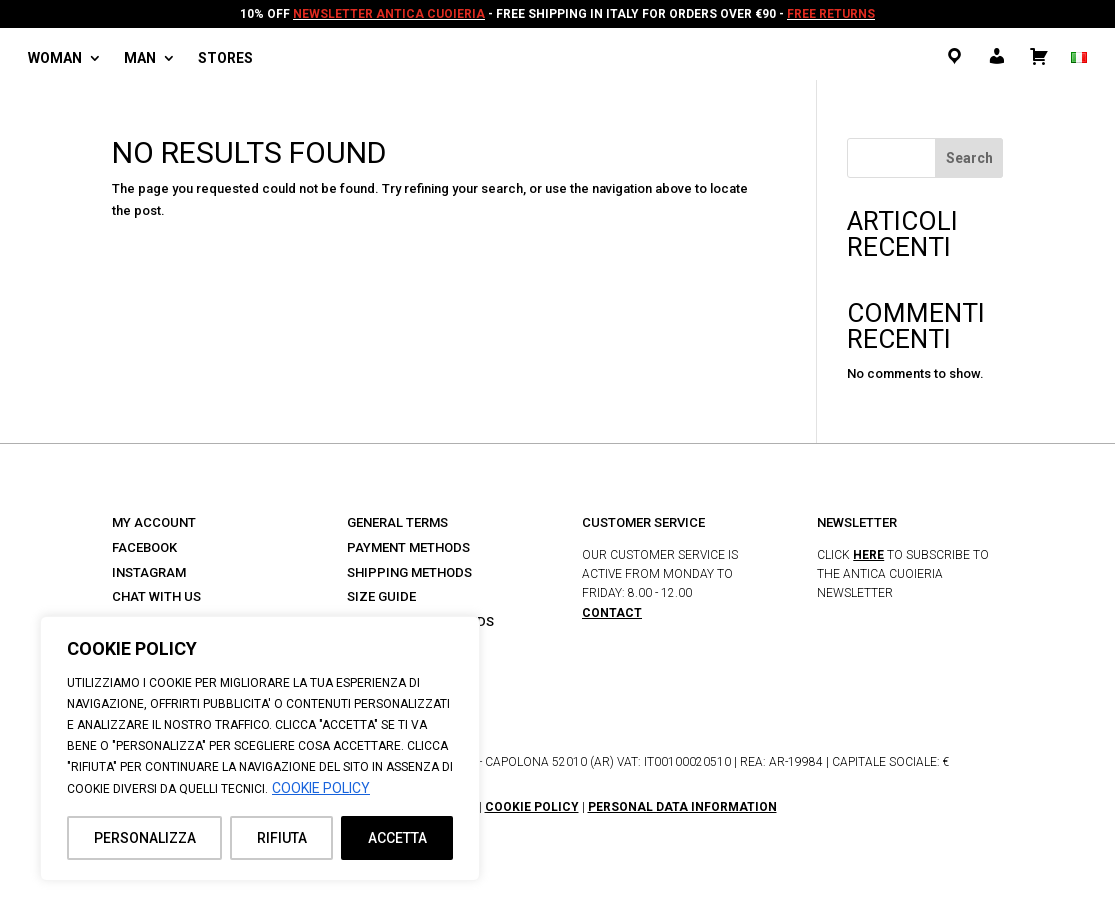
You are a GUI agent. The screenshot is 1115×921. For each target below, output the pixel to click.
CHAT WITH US (156, 596)
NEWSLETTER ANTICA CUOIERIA (389, 14)
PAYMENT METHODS (408, 547)
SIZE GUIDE (381, 596)
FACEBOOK (144, 547)
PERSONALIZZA (145, 838)
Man (140, 58)
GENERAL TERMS (397, 522)
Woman (55, 58)
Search (969, 158)
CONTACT (612, 613)
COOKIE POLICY (321, 788)
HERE (868, 555)
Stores (225, 58)
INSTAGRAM (149, 572)
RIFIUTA (282, 838)
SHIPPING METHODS (409, 572)
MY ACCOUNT (154, 522)
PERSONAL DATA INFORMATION (682, 807)
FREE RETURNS (831, 14)
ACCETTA (397, 838)
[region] (260, 748)
